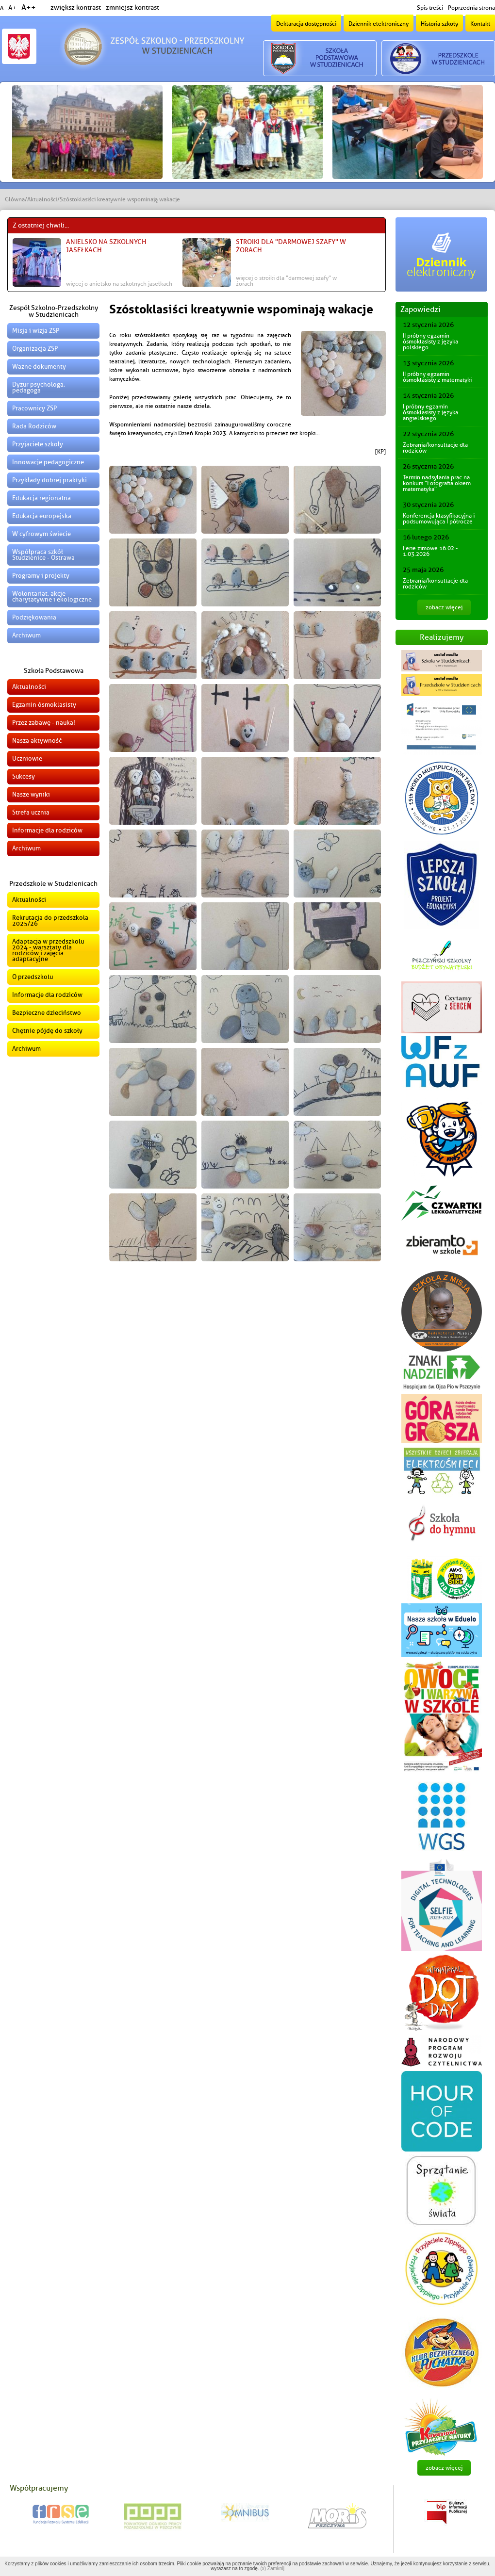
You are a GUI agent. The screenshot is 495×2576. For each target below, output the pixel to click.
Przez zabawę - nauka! (43, 722)
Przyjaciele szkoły (37, 444)
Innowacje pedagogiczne (48, 462)
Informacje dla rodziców (47, 830)
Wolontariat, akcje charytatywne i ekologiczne (52, 596)
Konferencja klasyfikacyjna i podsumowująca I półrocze (439, 518)
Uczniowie (27, 758)
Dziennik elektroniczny (378, 24)
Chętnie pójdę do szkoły (47, 1031)
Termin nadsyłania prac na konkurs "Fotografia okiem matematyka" (437, 483)
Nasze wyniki (31, 794)
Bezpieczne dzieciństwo (46, 1013)
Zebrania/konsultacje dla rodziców (435, 448)
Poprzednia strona (471, 8)
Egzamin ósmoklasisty (44, 705)
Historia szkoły (439, 24)
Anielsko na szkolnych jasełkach (106, 246)
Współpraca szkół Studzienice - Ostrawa (43, 555)
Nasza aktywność (37, 740)
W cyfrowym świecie (41, 534)
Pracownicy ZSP (34, 408)
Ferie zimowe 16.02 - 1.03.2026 (430, 551)
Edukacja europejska (41, 516)
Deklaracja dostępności (306, 24)
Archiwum (26, 635)
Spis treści (430, 8)
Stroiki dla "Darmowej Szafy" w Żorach (291, 246)
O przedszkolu (32, 977)
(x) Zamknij (272, 2568)
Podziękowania (34, 617)
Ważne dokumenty (39, 366)
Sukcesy (23, 776)
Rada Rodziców (34, 426)
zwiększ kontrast (75, 7)
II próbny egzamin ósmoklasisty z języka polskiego (430, 341)
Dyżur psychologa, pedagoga (38, 387)
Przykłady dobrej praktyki (49, 480)
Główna (15, 199)
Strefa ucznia (31, 812)
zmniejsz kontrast (132, 7)
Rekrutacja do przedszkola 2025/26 (50, 920)
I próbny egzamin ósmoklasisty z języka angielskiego (430, 412)
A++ (28, 8)
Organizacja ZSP (35, 348)
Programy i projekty (40, 575)
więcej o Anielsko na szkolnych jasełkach (119, 284)
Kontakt (480, 24)
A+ (12, 8)
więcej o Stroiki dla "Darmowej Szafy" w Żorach (286, 281)
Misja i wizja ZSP (35, 330)
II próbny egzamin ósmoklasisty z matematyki (437, 377)
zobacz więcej (444, 607)
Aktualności (42, 199)
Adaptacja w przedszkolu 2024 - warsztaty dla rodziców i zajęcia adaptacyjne (48, 950)
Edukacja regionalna (41, 498)
